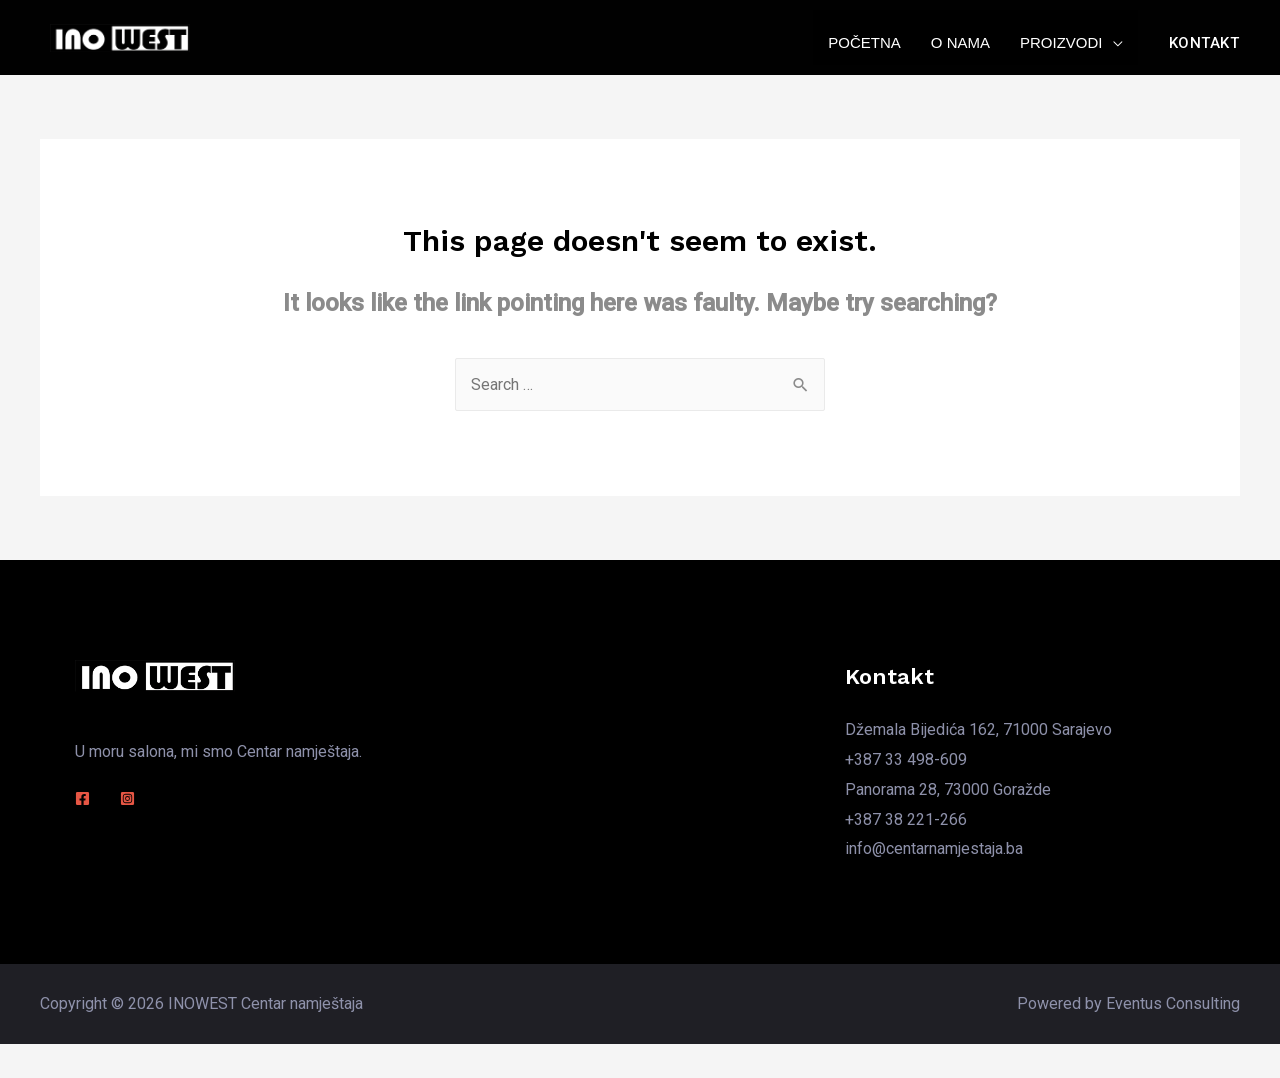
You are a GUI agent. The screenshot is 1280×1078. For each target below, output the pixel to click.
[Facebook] (82, 798)
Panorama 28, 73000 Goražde (948, 789)
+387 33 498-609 (906, 759)
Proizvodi (1061, 42)
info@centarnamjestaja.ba (934, 848)
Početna (864, 42)
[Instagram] (127, 798)
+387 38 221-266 (906, 819)
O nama (960, 42)
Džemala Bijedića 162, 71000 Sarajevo (978, 729)
